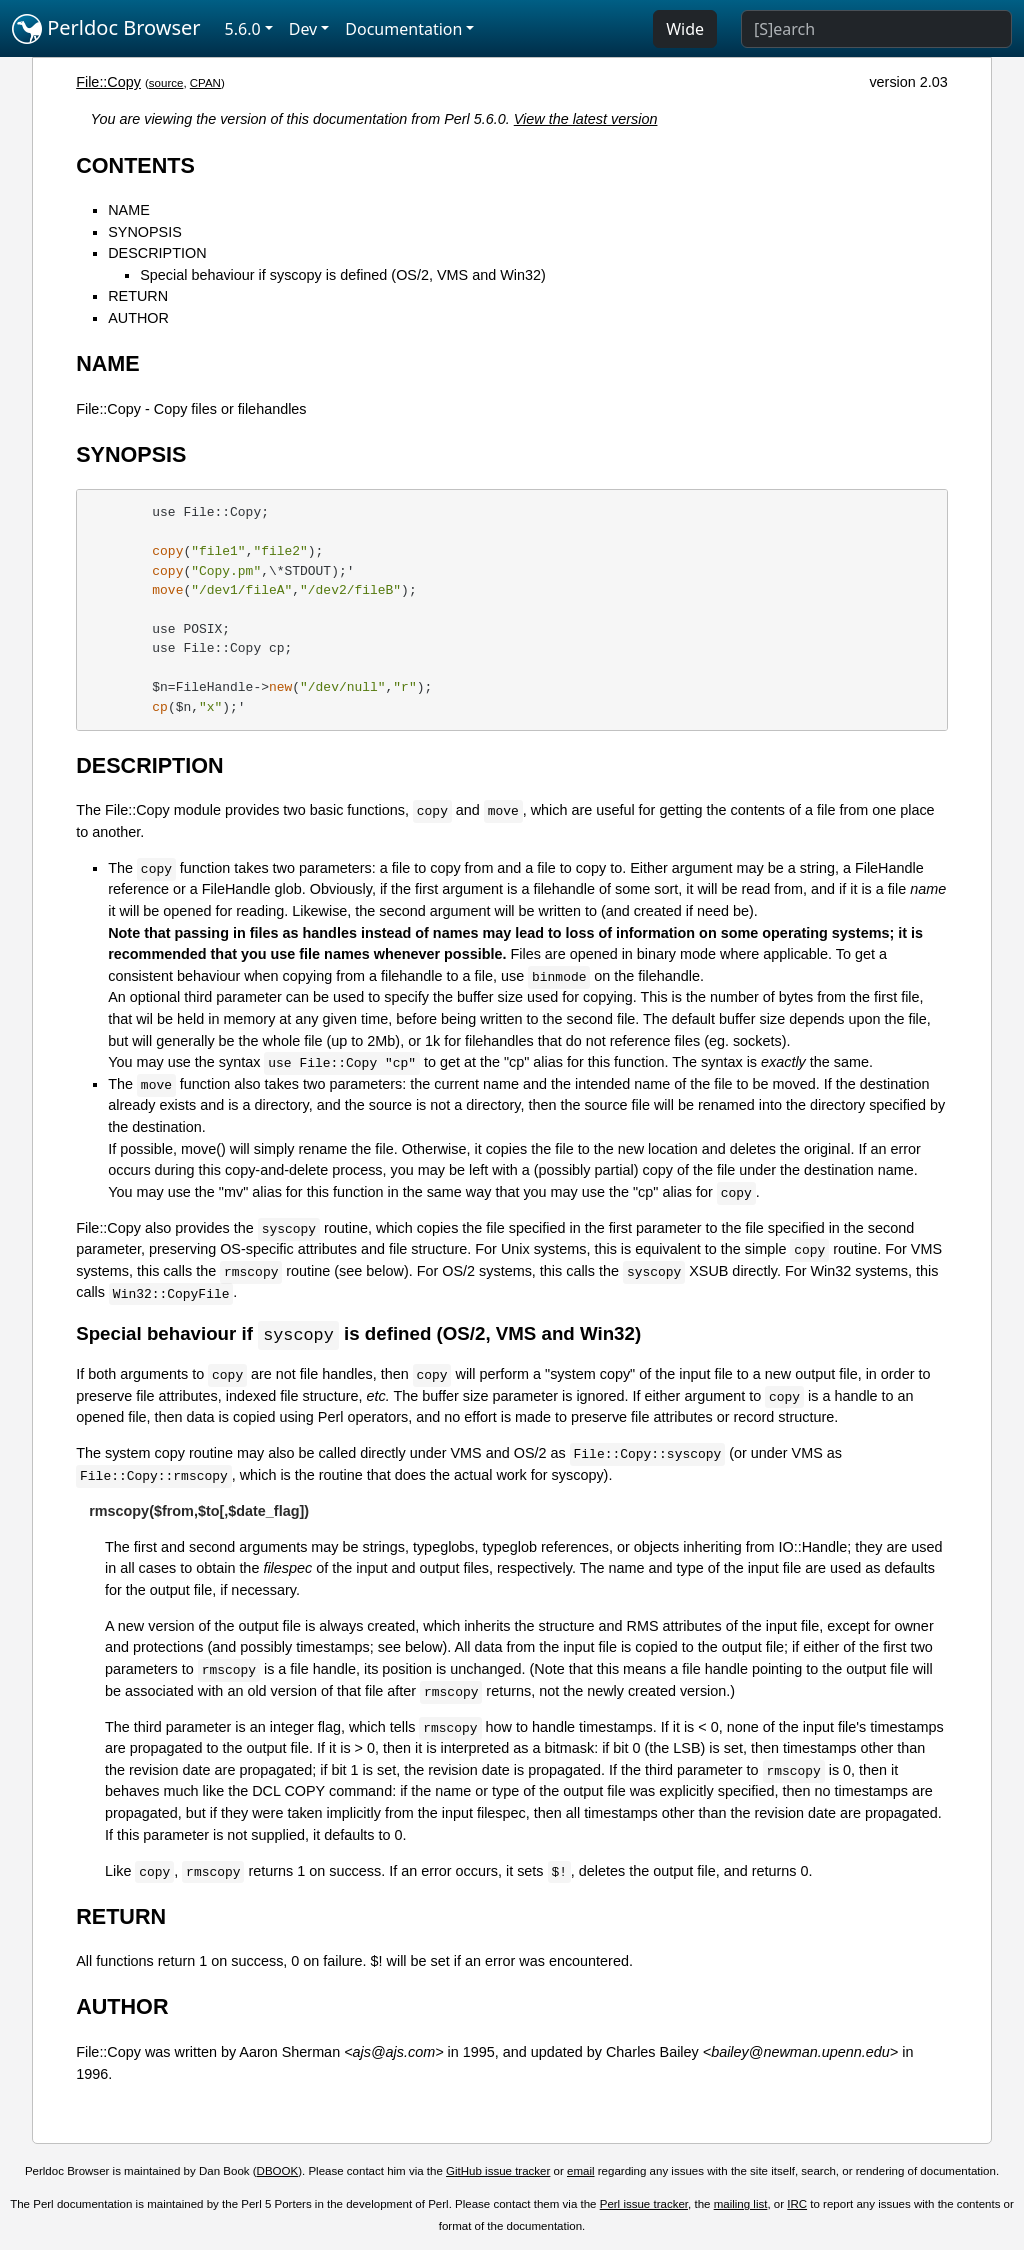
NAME (129, 210)
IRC (797, 2205)
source (166, 83)
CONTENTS (135, 165)
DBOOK (278, 2172)
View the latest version (586, 119)
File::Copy (108, 82)
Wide (685, 29)
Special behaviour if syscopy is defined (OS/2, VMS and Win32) (343, 275)
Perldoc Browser (106, 29)
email (581, 2172)
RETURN (138, 296)
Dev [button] (303, 29)
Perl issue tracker (644, 2205)
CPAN (205, 83)
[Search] (876, 29)
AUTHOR (138, 318)
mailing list (741, 2205)
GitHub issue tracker (498, 2172)
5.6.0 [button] (243, 29)
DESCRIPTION (157, 253)
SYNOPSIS (145, 232)
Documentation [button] (403, 29)
